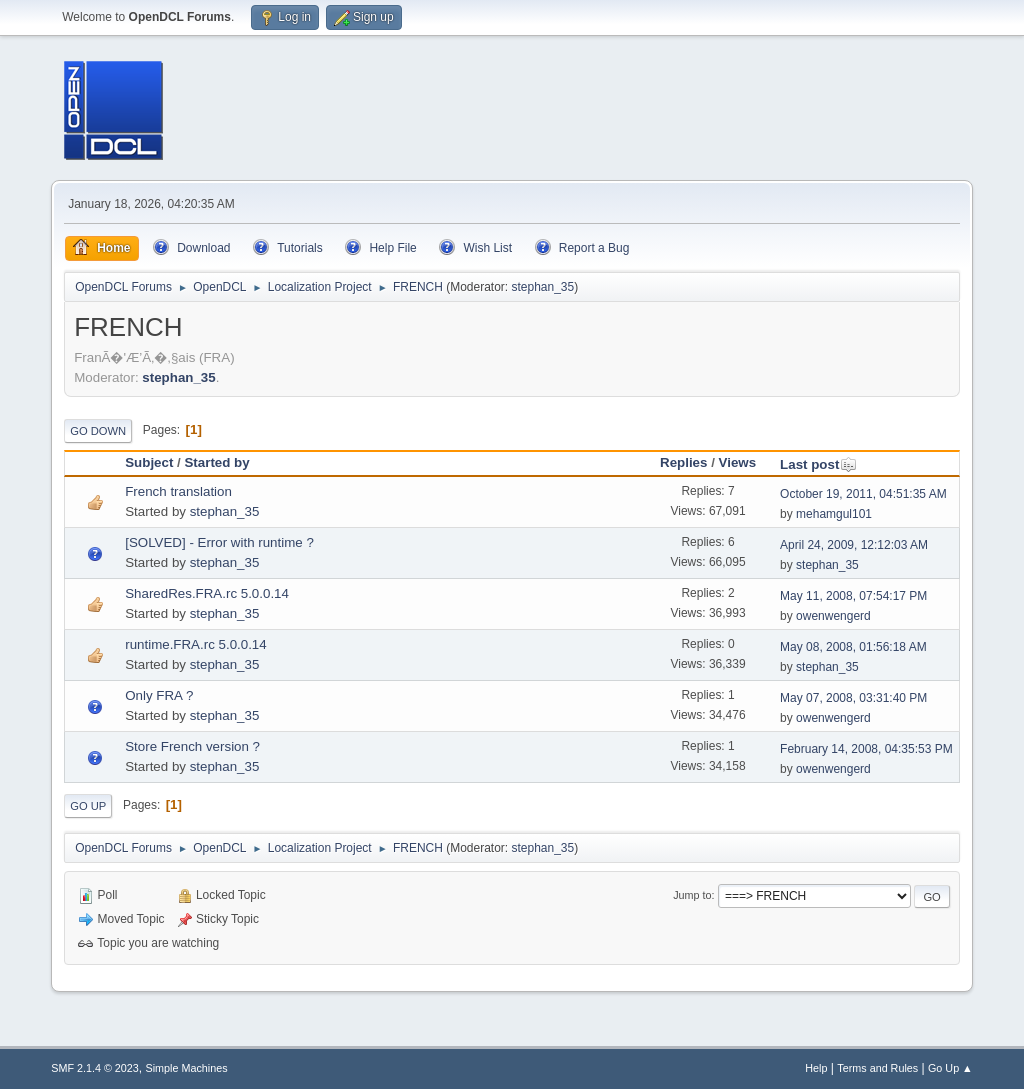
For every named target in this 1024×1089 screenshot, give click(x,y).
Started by (216, 462)
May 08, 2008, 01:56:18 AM (853, 647)
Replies (683, 462)
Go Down (98, 431)
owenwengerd (833, 616)
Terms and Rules (877, 1068)
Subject (149, 462)
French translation (178, 491)
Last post (818, 464)
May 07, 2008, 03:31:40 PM (853, 698)
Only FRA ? (159, 695)
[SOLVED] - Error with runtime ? (219, 542)
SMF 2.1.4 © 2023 (95, 1068)
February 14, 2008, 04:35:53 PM (866, 749)
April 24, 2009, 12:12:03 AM (854, 545)
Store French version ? (192, 746)
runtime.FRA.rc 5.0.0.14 (195, 644)
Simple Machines (187, 1068)
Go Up (88, 806)
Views (738, 462)
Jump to (692, 895)
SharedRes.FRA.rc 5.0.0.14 (207, 593)
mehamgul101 (834, 514)
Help (816, 1068)
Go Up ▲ (950, 1068)
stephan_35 (542, 287)
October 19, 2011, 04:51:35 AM (863, 494)
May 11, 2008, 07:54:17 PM (853, 596)
